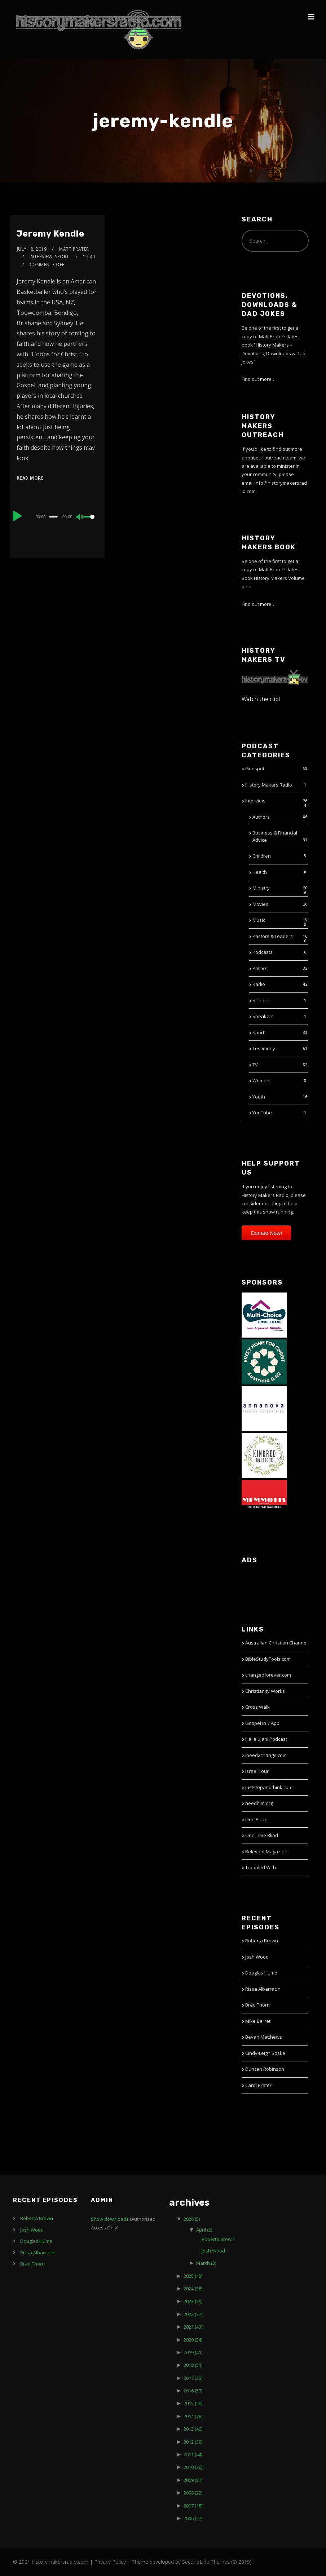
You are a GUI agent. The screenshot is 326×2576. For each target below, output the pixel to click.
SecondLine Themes (206, 2561)
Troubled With (260, 1867)
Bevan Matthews (263, 2037)
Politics (260, 968)
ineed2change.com (266, 1755)
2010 (193, 2467)
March (206, 2263)
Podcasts (262, 952)
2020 (193, 2340)
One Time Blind (261, 1835)
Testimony (263, 1048)
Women (260, 1080)
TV (255, 1064)
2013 (193, 2429)
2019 (193, 2352)
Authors (261, 817)
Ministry (261, 888)
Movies (260, 904)
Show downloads (110, 2219)
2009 (193, 2480)
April (204, 2230)
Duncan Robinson (264, 2069)
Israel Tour (257, 1771)
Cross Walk (257, 1707)
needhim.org (259, 1803)
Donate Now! (266, 1233)
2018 (193, 2365)
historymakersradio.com (60, 2561)
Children (261, 856)
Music (258, 920)
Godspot (254, 768)
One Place (256, 1819)
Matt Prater (74, 249)
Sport (258, 1032)
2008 (193, 2492)
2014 (193, 2416)
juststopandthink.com (268, 1787)
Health (259, 872)
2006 (193, 2518)
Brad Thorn (257, 2005)
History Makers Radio (268, 784)
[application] (58, 516)
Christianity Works (265, 1691)
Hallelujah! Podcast (266, 1739)
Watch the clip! (261, 699)
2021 (193, 2327)
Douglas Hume (261, 1972)
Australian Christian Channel (276, 1642)
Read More (30, 478)
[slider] (53, 517)
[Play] (17, 515)
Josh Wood (257, 1957)
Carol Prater (258, 2085)
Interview (255, 800)
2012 (193, 2442)
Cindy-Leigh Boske (265, 2053)
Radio (258, 984)
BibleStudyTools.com (268, 1659)
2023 (193, 2301)
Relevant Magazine (266, 1851)
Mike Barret (257, 2021)
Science (260, 1000)
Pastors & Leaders (272, 936)
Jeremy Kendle (50, 234)
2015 (193, 2403)
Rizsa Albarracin (263, 1989)
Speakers (263, 1016)
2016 (193, 2390)
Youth (258, 1096)
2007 (193, 2505)
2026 (192, 2219)
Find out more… (259, 379)
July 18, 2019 (32, 249)
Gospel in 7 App (262, 1723)
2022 (193, 2314)
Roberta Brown (261, 1940)
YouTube (262, 1112)
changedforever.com (268, 1675)
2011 (193, 2454)
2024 (193, 2288)
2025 (193, 2276)
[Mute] (80, 517)
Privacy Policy (110, 2561)
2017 (193, 2378)
